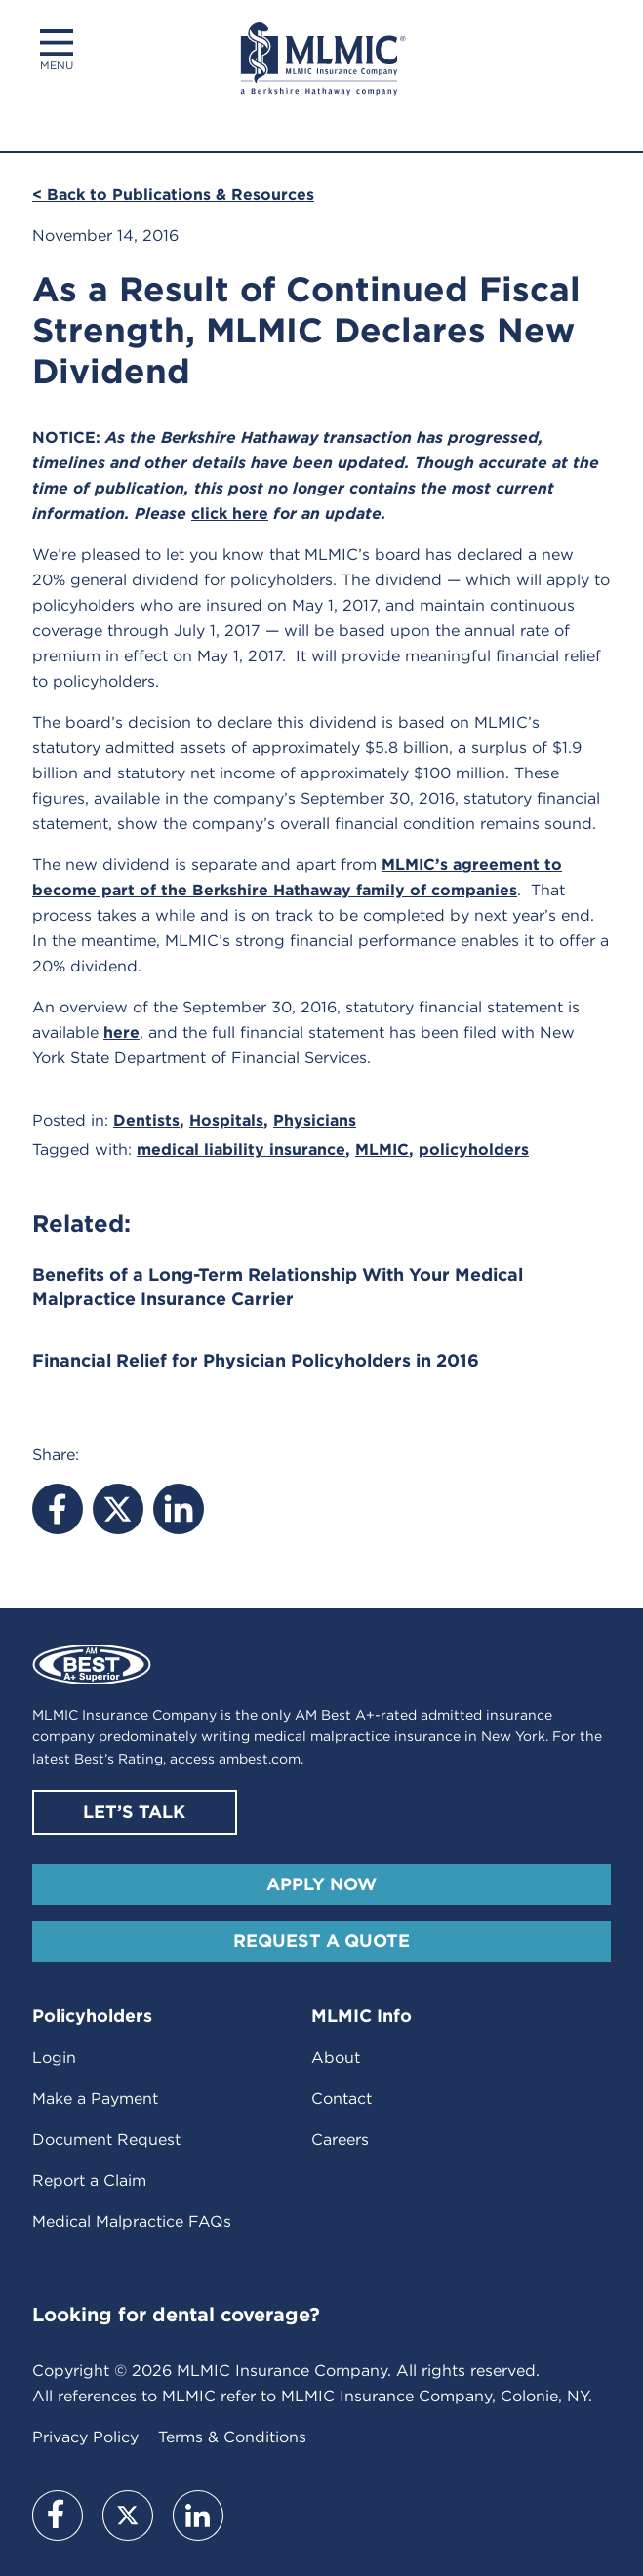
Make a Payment (95, 2098)
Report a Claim (89, 2180)
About (335, 2057)
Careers (340, 2139)
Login (54, 2057)
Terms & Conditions (232, 2437)
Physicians (314, 1120)
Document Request (106, 2139)
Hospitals (226, 1120)
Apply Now (321, 1884)
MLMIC (382, 1149)
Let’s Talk (134, 1812)
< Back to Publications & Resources (173, 194)
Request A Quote (321, 1940)
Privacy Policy (85, 2437)
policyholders (474, 1149)
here (121, 1032)
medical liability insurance (241, 1149)
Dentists (146, 1120)
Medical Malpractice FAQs (131, 2221)
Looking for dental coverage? (176, 2314)
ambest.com (260, 1758)
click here (229, 513)
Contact (341, 2098)
